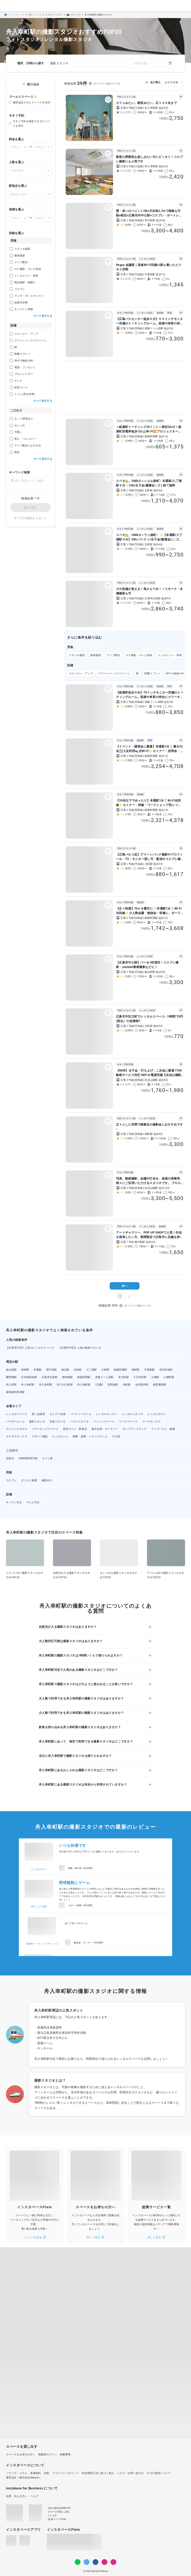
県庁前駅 (51, 1369)
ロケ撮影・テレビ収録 (139, 655)
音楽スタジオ (58, 1421)
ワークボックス (151, 1421)
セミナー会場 (58, 1413)
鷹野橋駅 (11, 1377)
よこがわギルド (39, 1869)
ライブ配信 (113, 655)
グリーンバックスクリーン (114, 673)
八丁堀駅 (91, 1369)
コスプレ (11, 1480)
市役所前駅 (166, 1369)
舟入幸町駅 (45, 1384)
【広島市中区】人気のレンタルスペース (30, 1347)
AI (181, 96)
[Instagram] (104, 2562)
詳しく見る (95, 2237)
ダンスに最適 (29, 1480)
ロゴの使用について (159, 2473)
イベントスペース (104, 1421)
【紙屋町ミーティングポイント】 (42, 1943)
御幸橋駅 (67, 1377)
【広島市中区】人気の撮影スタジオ (79, 1347)
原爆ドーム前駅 (104, 1377)
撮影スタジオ (35, 14)
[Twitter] (87, 2562)
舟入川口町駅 (65, 1384)
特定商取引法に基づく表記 (98, 2473)
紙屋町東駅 (120, 1369)
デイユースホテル (16, 1428)
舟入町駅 (11, 1384)
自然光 (10, 1458)
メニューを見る (34, 2237)
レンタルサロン (157, 1413)
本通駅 (38, 1369)
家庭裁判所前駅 (15, 1392)
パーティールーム (80, 1413)
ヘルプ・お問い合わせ (130, 2473)
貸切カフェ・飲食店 (75, 1428)
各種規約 (35, 2473)
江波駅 (99, 1384)
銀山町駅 (11, 1369)
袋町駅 (136, 1369)
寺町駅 (127, 1384)
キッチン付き (14, 1502)
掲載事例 (65, 2454)
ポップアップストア (135, 1428)
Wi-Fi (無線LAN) (175, 673)
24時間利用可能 (27, 1458)
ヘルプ (34, 2496)
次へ (125, 1286)
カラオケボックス (16, 1436)
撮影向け (47, 1480)
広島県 (48, 14)
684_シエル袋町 (39, 1906)
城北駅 (65, 1369)
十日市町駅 (140, 1377)
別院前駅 (112, 1384)
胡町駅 (25, 1369)
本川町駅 (123, 1377)
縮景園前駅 (159, 1384)
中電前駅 (149, 1369)
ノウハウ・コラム (16, 2473)
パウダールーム (15, 1421)
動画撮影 (95, 655)
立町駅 (105, 1369)
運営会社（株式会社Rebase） (24, 2477)
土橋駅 (155, 1377)
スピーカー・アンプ (81, 673)
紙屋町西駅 (84, 1377)
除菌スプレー (152, 673)
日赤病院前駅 (29, 1377)
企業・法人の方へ (16, 2496)
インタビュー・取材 (170, 655)
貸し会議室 (38, 1413)
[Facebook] (95, 2562)
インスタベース (14, 15)
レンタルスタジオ (132, 1413)
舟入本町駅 (28, 1384)
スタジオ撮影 (77, 655)
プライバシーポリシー (65, 2473)
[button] (95, 1629)
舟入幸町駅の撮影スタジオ (98, 14)
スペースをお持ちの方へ (20, 2454)
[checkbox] (11, 249)
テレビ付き (33, 1502)
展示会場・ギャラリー (104, 1428)
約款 (46, 2473)
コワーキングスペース (45, 1428)
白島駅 (78, 1369)
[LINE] (78, 2562)
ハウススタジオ (79, 1421)
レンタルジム (60, 1436)
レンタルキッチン (106, 1413)
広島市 (59, 14)
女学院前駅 (142, 1384)
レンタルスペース (16, 1413)
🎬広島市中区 (74, 14)
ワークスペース (128, 1421)
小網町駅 (169, 1377)
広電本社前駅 (50, 1377)
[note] (113, 2562)
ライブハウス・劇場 (163, 1428)
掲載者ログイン (47, 2454)
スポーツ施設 (40, 1436)
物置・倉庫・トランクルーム (90, 1436)
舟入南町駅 (84, 1384)
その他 (116, 1436)
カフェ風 (47, 1458)
